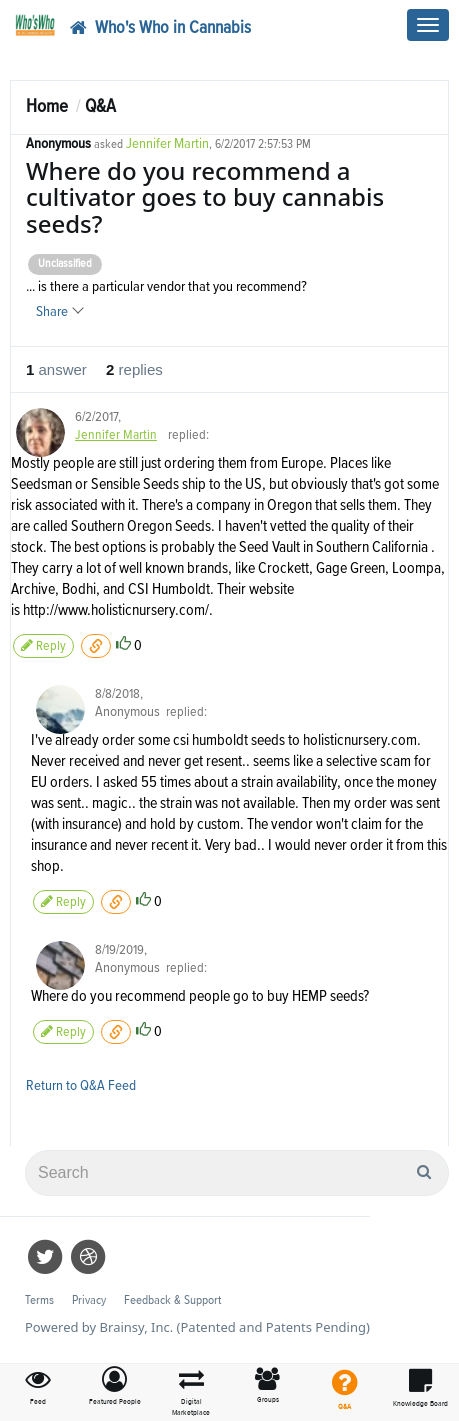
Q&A (100, 106)
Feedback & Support (172, 1300)
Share (59, 311)
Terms (39, 1300)
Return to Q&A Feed (81, 1085)
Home (47, 106)
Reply (43, 645)
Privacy (89, 1300)
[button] (115, 1387)
